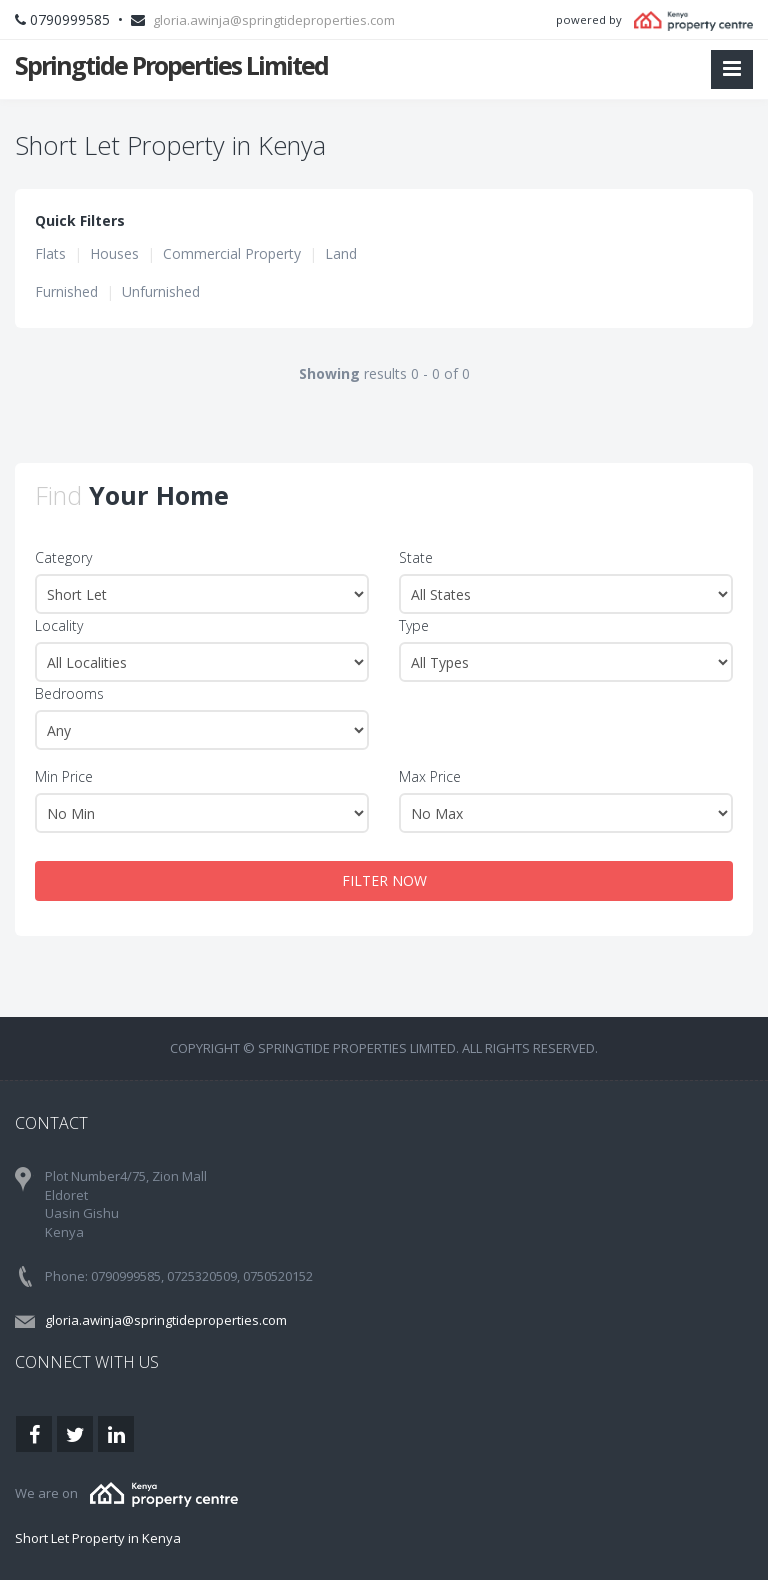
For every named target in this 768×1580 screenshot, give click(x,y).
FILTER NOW (384, 880)
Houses (114, 253)
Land (341, 253)
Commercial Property (232, 253)
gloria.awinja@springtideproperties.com (274, 20)
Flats (50, 253)
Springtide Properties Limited (171, 65)
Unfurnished (161, 291)
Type (414, 625)
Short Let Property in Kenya (98, 1538)
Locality (59, 625)
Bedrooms (69, 693)
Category (63, 557)
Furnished (66, 291)
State (416, 557)
